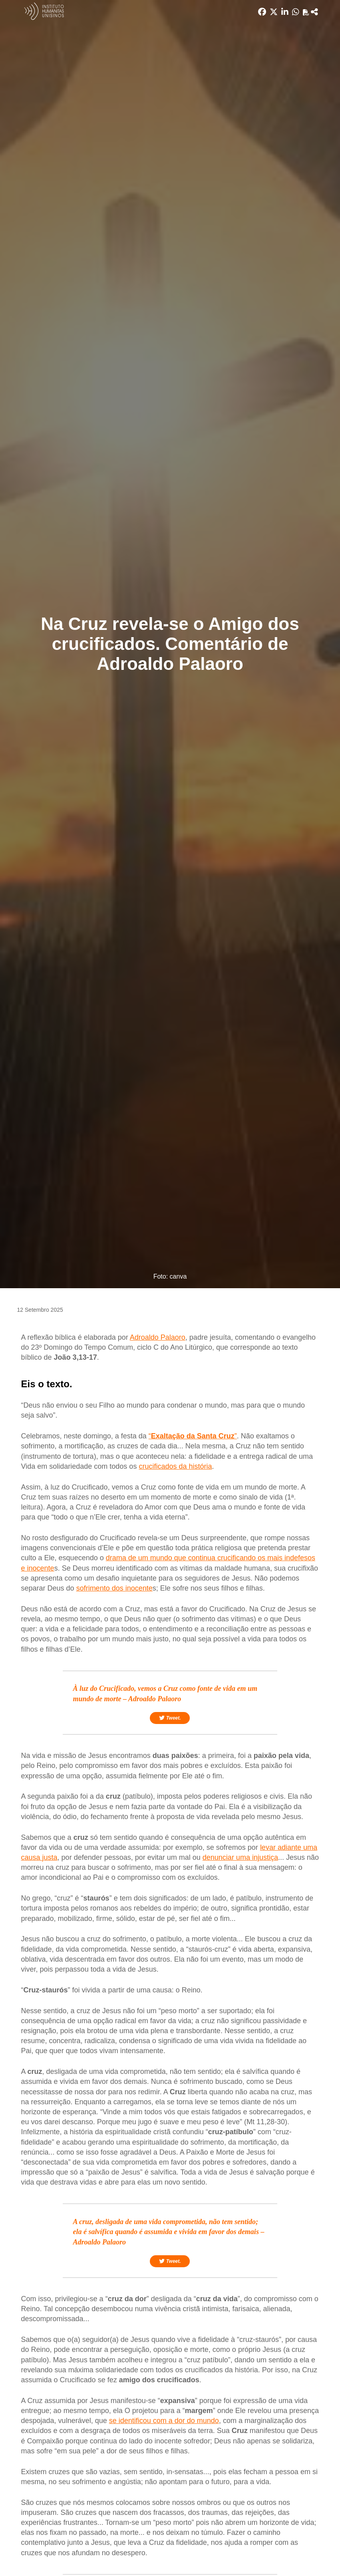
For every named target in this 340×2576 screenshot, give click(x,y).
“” (193, 1436)
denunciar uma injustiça (240, 1857)
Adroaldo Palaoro (157, 1337)
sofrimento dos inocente (114, 1588)
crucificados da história (175, 1466)
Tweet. (170, 1718)
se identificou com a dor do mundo (164, 2421)
